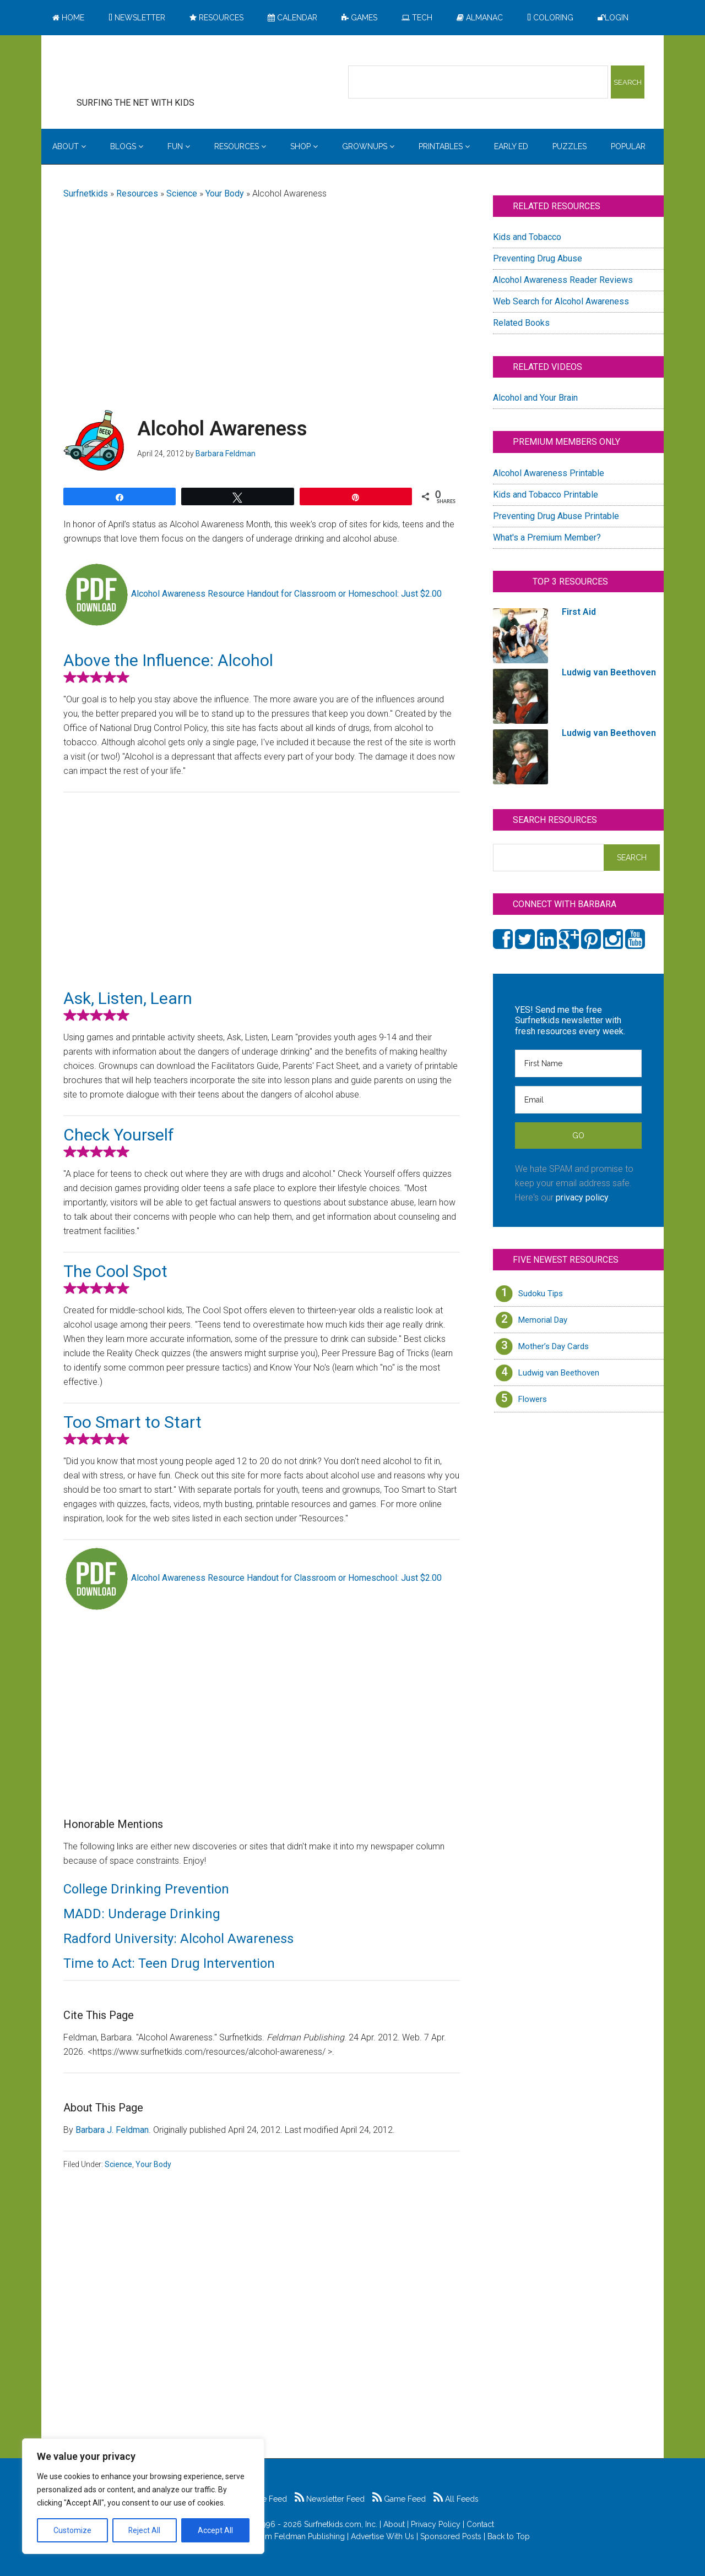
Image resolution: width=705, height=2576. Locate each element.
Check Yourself (118, 1134)
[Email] (578, 1100)
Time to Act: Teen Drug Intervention (169, 1963)
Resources (137, 193)
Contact (480, 2524)
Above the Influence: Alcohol (168, 660)
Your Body (224, 193)
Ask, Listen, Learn (127, 998)
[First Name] (578, 1063)
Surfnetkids (85, 193)
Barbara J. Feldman (112, 2130)
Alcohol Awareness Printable (548, 473)
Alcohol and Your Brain (535, 397)
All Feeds (456, 2499)
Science (181, 193)
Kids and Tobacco (527, 237)
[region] (143, 2496)
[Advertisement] (261, 296)
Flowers (532, 1399)
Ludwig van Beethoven (558, 1373)
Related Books (521, 323)
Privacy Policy (435, 2524)
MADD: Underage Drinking (141, 1914)
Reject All (144, 2530)
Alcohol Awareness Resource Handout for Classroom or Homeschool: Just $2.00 (286, 593)
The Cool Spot (115, 1271)
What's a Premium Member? (547, 537)
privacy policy (582, 1197)
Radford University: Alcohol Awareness (178, 1938)
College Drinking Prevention (146, 1889)
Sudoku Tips (540, 1293)
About (394, 2524)
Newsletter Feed (330, 2499)
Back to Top (508, 2536)
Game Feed (399, 2499)
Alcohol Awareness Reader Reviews (563, 280)
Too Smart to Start (132, 1422)
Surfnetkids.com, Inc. (340, 2524)
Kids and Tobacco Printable (545, 494)
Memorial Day (542, 1320)
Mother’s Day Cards (553, 1346)
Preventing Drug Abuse (537, 258)
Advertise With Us (382, 2536)
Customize (72, 2530)
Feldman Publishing (309, 2536)
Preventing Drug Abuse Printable (556, 516)
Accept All (215, 2530)
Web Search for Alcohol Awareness (561, 301)
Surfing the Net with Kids (152, 71)
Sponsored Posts (450, 2536)
